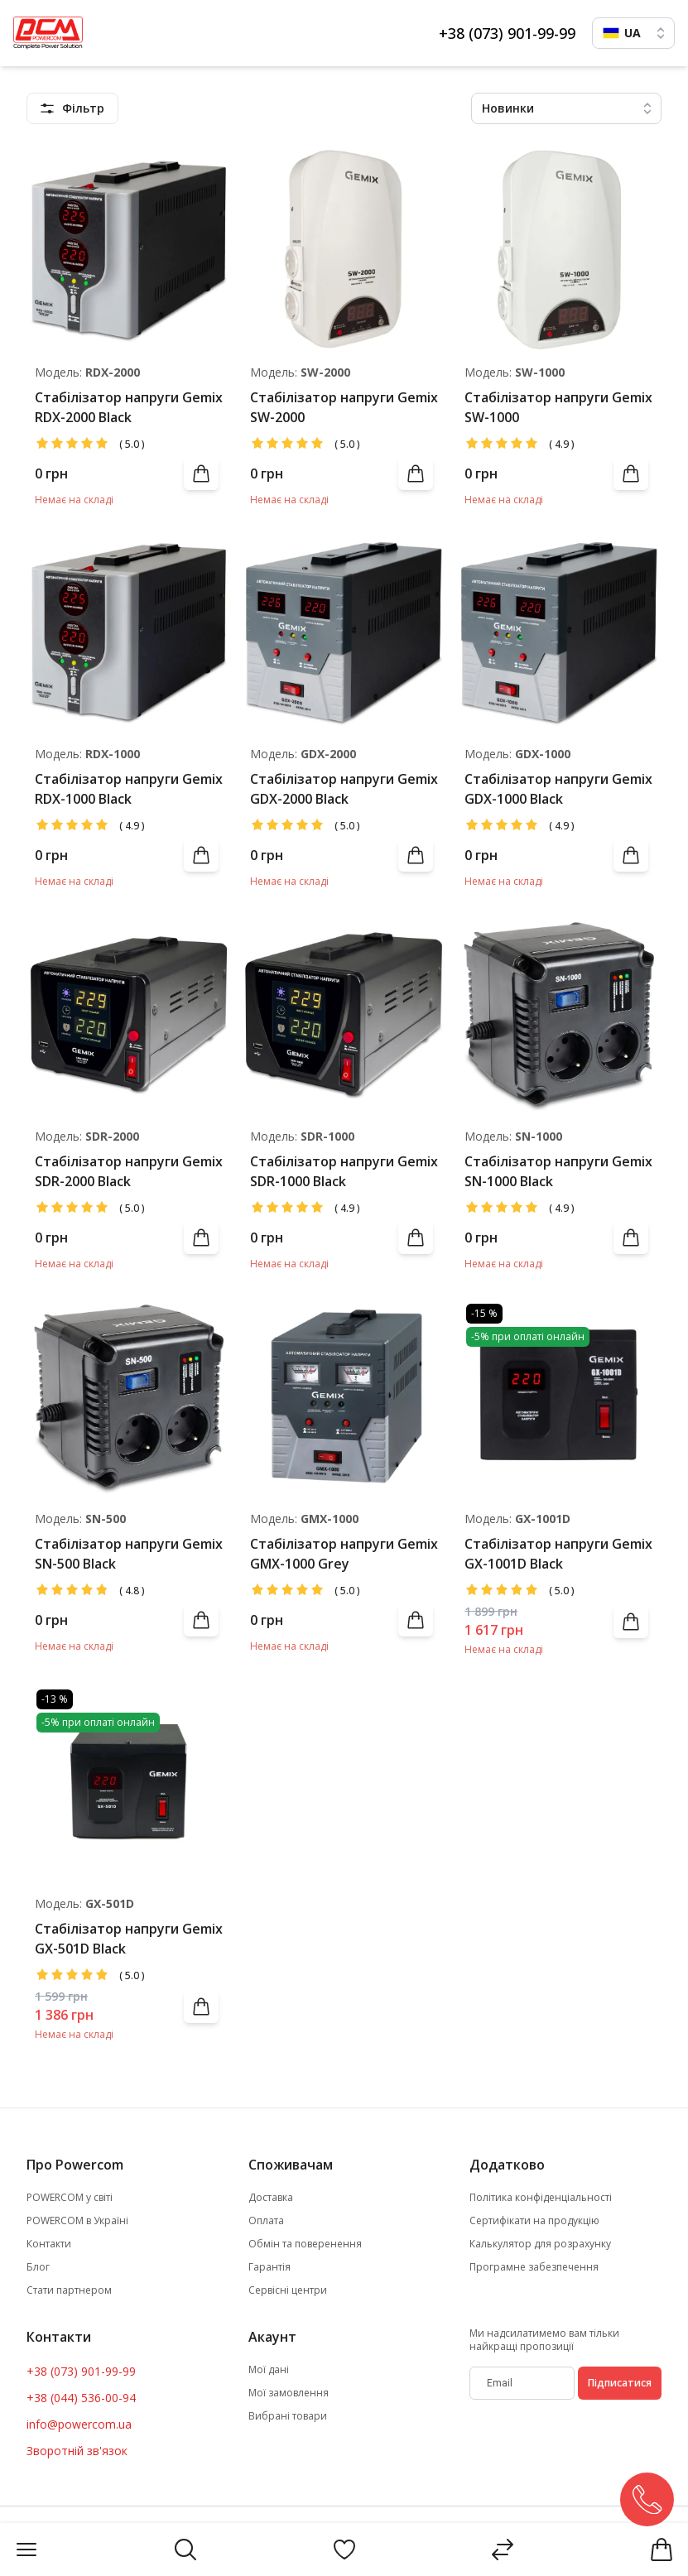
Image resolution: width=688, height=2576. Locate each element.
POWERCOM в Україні (77, 2221)
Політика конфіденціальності (540, 2197)
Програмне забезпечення (534, 2267)
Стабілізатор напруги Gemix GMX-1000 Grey (344, 1554)
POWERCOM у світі (69, 2197)
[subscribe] (522, 2383)
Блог (38, 2267)
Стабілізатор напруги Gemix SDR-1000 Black (344, 1171)
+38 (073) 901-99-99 (507, 33)
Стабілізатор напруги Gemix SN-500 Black (129, 1554)
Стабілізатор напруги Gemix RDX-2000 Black (129, 407)
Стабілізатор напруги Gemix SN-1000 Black (558, 1171)
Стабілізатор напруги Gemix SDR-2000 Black (129, 1171)
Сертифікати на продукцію (534, 2221)
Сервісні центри (287, 2290)
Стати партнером (69, 2290)
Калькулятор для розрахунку (540, 2244)
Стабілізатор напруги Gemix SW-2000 (344, 407)
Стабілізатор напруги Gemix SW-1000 (558, 407)
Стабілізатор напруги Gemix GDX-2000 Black (344, 789)
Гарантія (269, 2267)
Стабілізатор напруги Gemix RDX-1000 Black (129, 789)
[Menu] (26, 2549)
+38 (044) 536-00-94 (81, 2397)
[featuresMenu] (72, 108)
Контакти (48, 2244)
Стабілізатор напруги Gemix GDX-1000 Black (558, 789)
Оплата (266, 2221)
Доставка (270, 2197)
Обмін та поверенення (305, 2244)
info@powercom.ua (79, 2424)
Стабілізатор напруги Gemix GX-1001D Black (558, 1554)
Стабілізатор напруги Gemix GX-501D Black (129, 1939)
